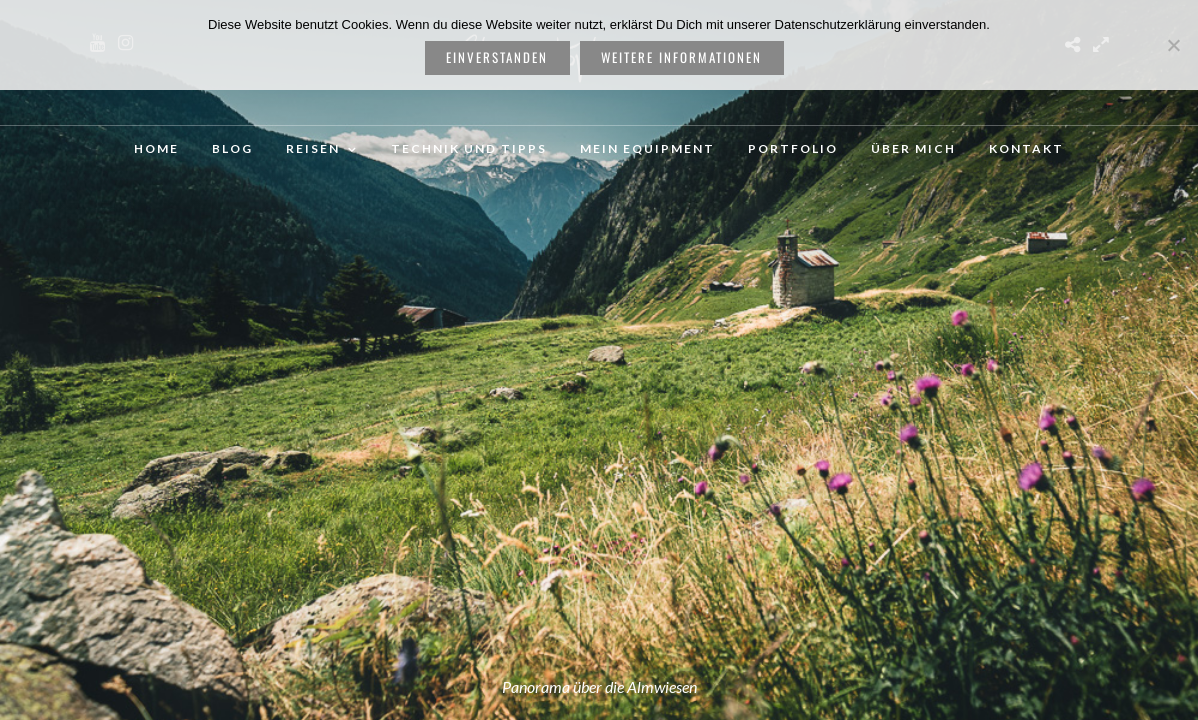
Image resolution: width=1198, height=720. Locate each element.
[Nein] (1173, 45)
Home (156, 148)
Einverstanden (497, 57)
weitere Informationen (681, 57)
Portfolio (793, 148)
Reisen (313, 148)
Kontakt (1026, 148)
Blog (232, 148)
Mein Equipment (647, 148)
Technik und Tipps (469, 148)
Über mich (913, 148)
